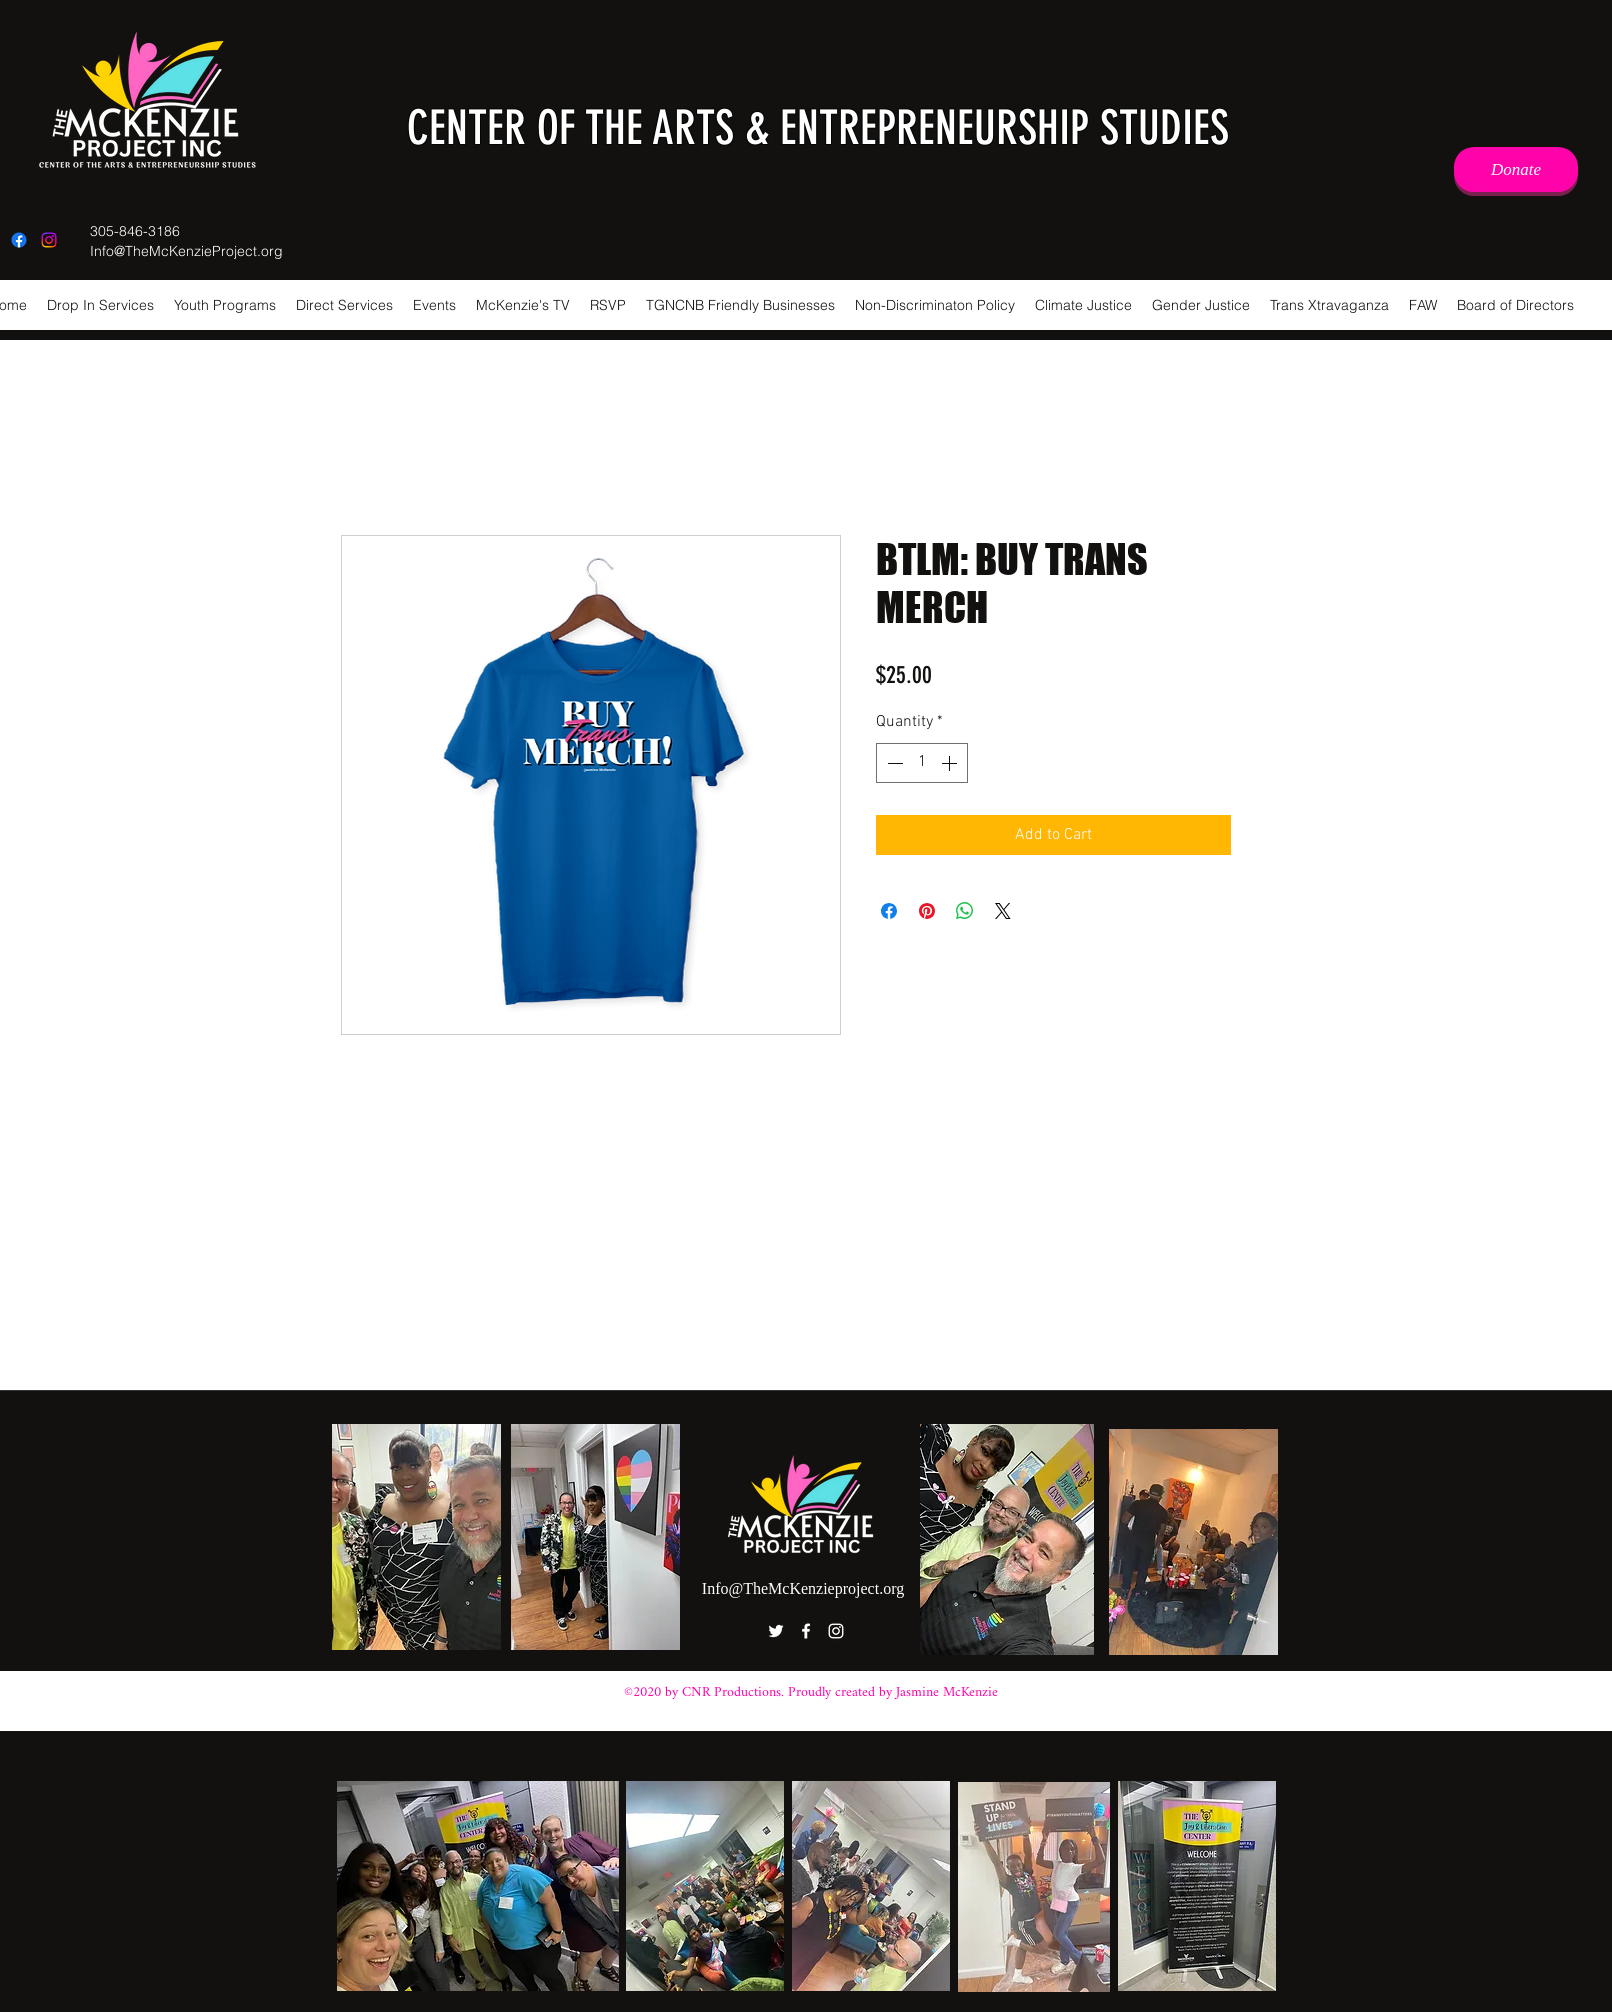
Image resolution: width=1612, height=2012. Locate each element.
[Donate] (1516, 169)
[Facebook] (19, 240)
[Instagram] (49, 240)
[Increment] (951, 763)
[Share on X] (1003, 911)
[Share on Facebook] (889, 911)
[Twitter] (776, 1631)
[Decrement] (893, 763)
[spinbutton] (922, 763)
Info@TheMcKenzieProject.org (186, 251)
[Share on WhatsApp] (965, 911)
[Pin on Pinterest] (927, 911)
